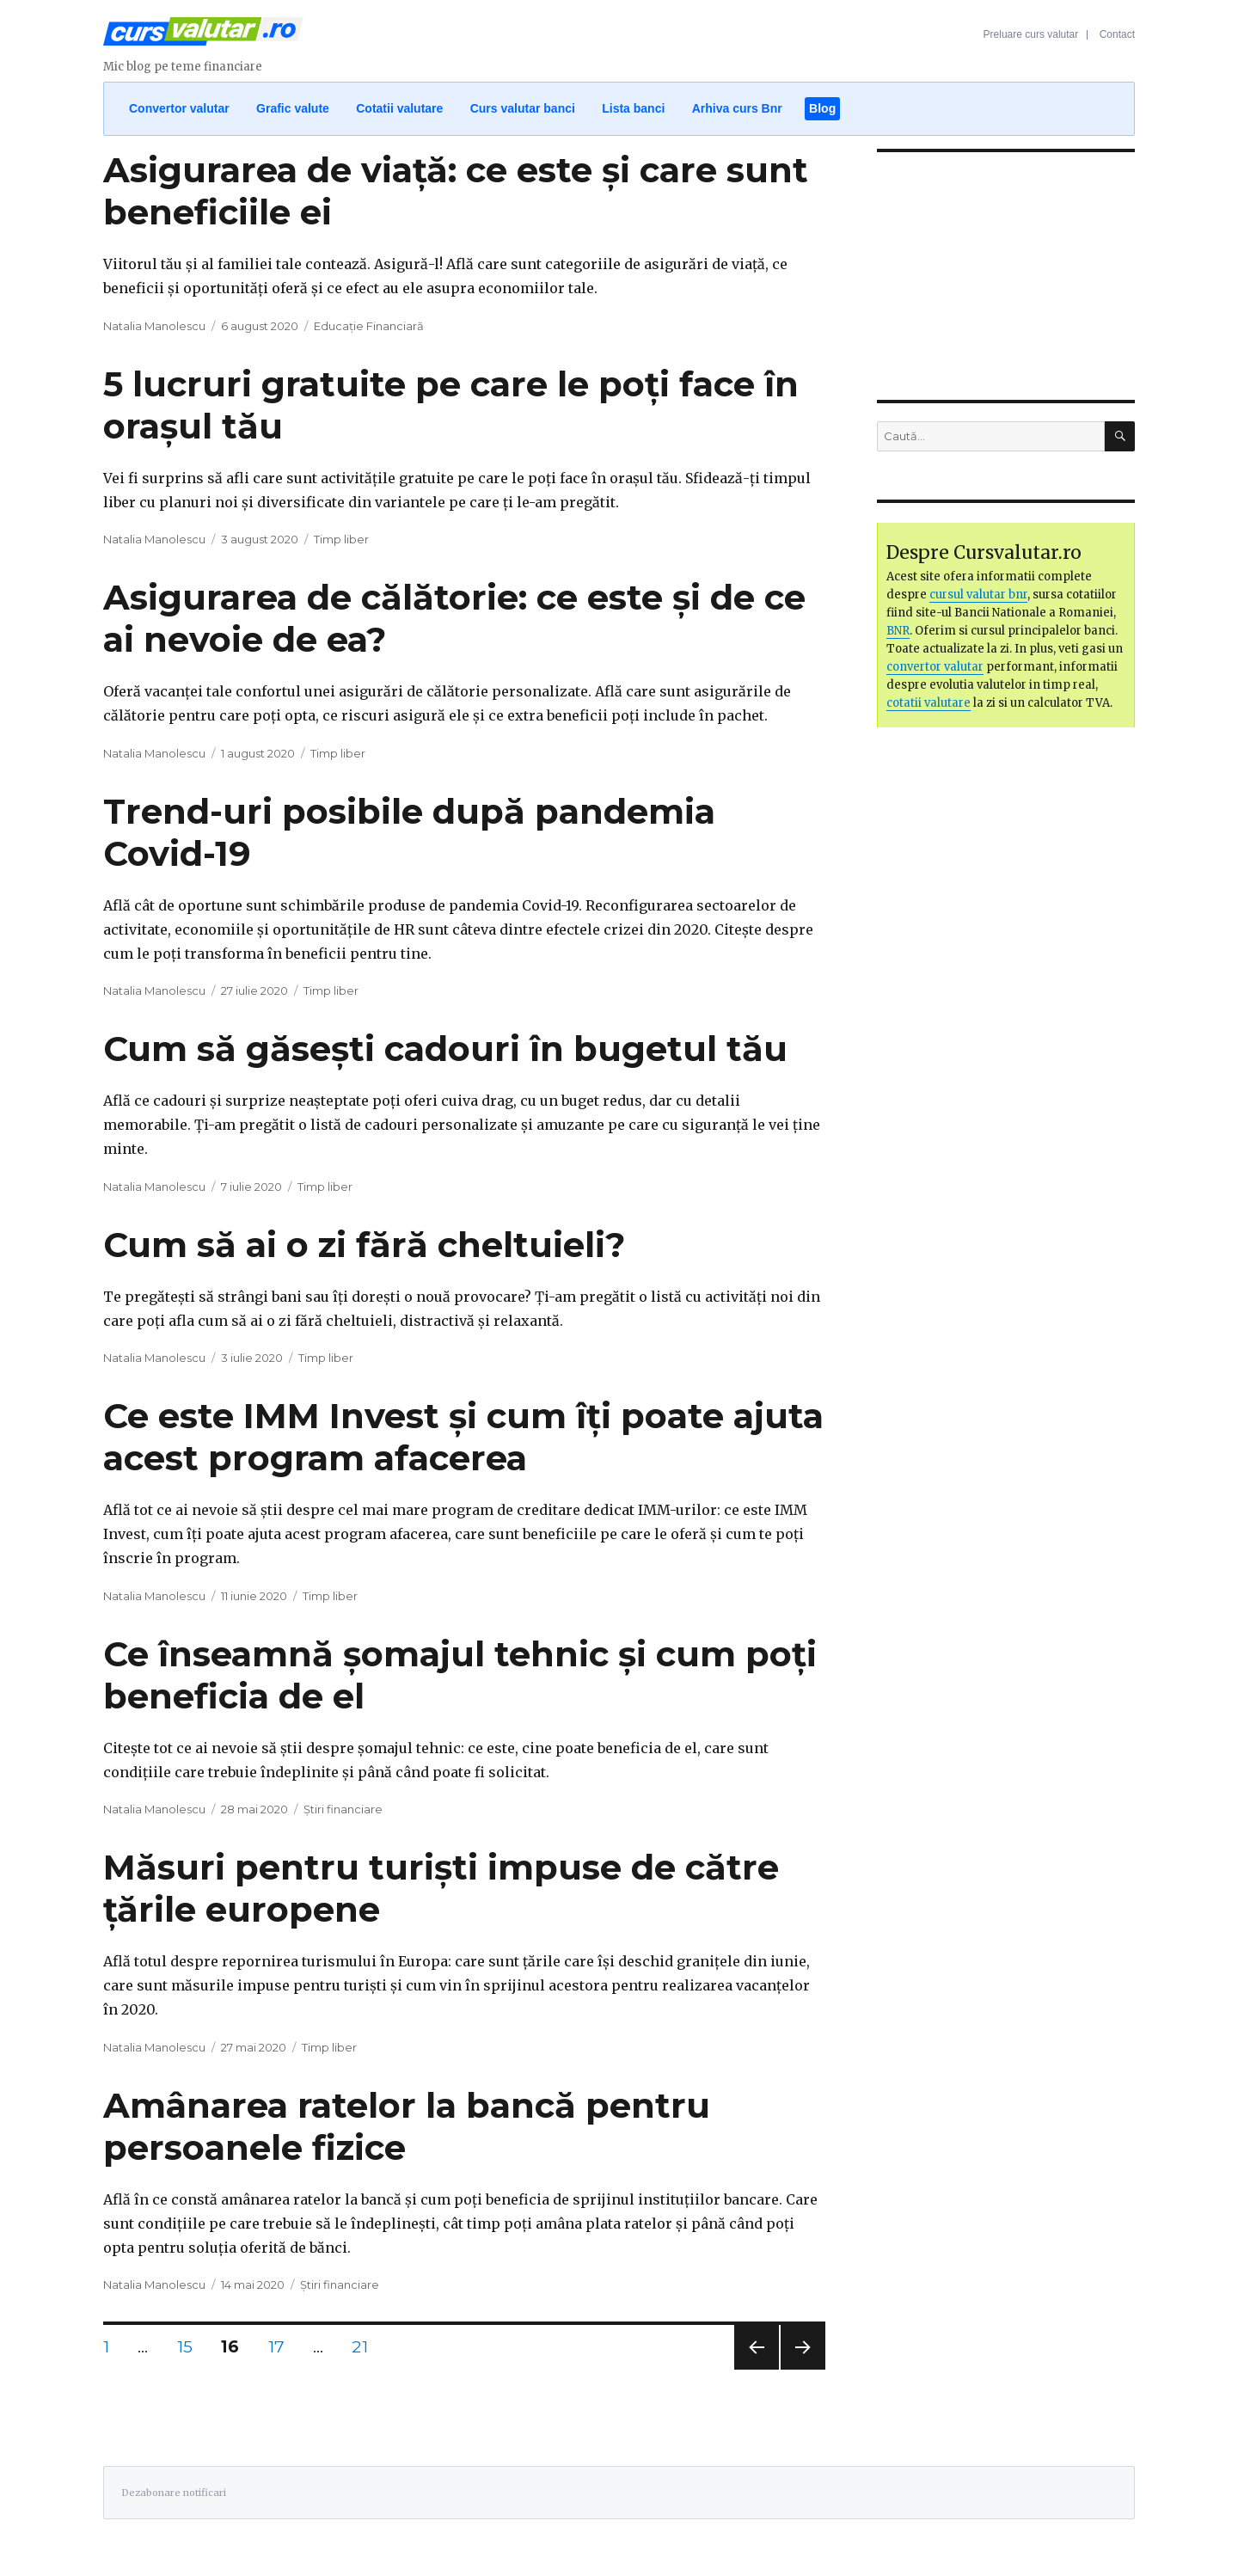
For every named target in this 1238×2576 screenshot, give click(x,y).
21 (365, 2346)
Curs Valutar (203, 38)
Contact (1117, 34)
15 (190, 2346)
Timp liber (341, 539)
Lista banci (633, 108)
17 (282, 2346)
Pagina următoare (801, 2369)
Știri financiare (343, 1809)
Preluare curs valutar (1031, 34)
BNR (898, 630)
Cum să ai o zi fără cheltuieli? (364, 1245)
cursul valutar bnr (978, 594)
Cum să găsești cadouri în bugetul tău (445, 1048)
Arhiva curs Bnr (737, 108)
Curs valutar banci (522, 108)
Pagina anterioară (754, 2369)
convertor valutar (935, 666)
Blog (822, 108)
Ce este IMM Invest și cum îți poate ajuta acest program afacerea (463, 1437)
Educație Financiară (369, 326)
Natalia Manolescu (154, 326)
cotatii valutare (928, 703)
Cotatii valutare (399, 108)
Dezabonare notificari (173, 2493)
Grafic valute (292, 108)
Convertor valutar (179, 108)
